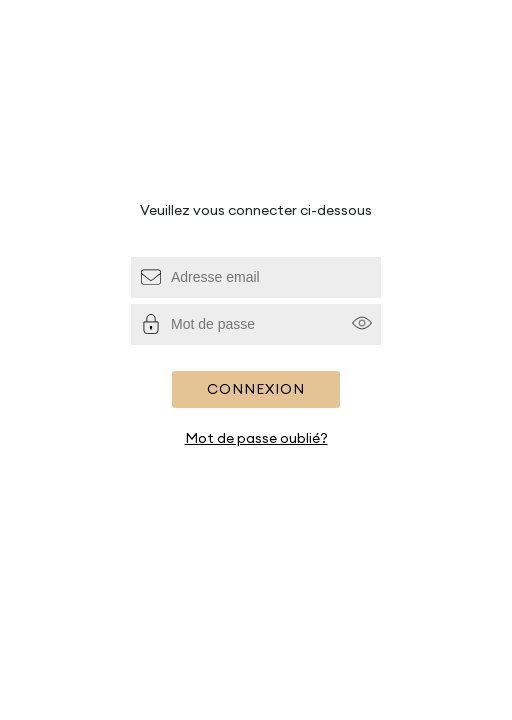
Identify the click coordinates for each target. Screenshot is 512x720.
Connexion (256, 389)
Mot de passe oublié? (256, 438)
